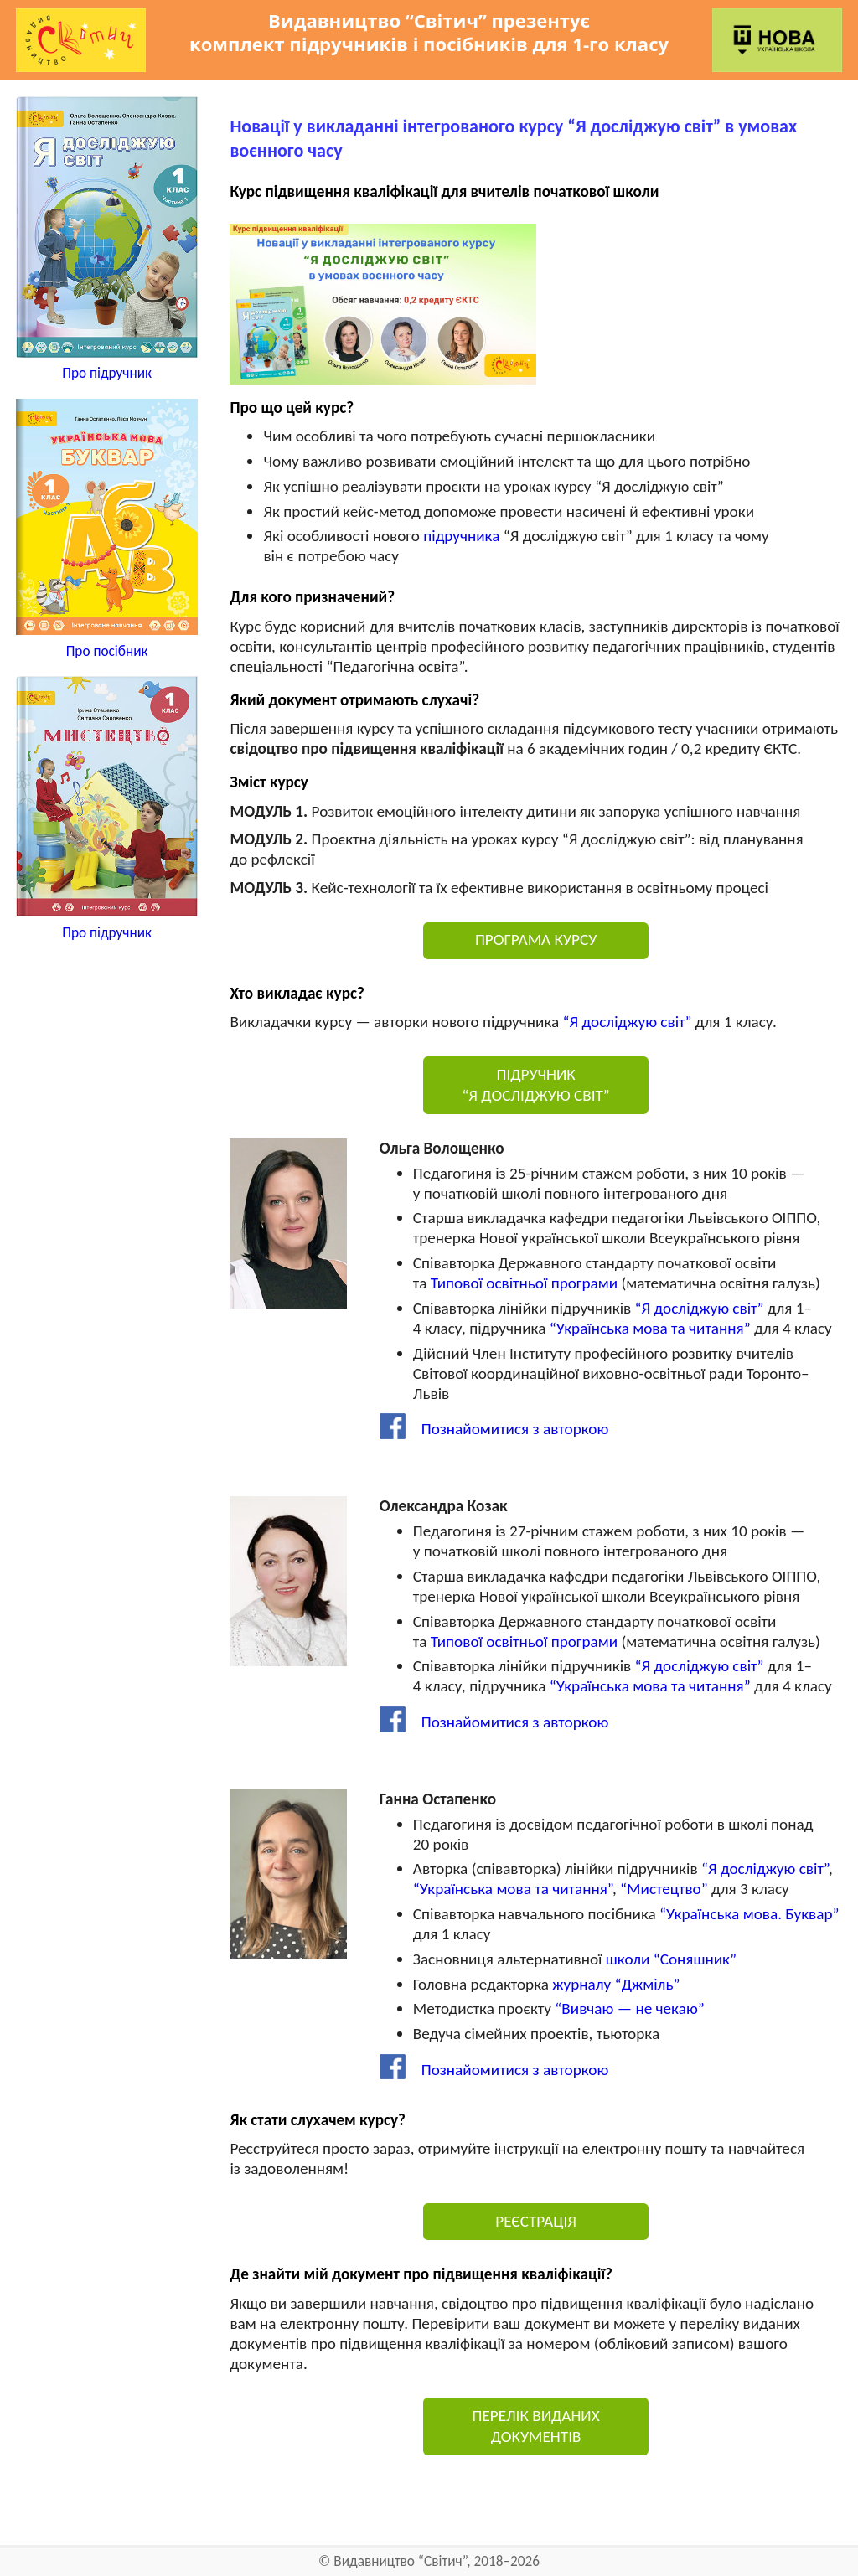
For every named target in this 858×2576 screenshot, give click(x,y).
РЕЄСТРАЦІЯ (535, 2221)
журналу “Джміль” (616, 1984)
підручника (461, 535)
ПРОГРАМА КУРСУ (536, 939)
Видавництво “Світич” (400, 2561)
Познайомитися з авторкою (494, 1428)
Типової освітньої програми (524, 1283)
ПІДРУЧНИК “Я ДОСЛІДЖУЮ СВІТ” (536, 1085)
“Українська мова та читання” (650, 1328)
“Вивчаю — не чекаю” (629, 2008)
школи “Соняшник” (671, 1959)
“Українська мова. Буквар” (749, 1913)
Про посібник (107, 651)
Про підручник (107, 373)
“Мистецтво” (664, 1888)
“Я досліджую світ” (627, 1021)
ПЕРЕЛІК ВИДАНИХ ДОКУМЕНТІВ (536, 2426)
